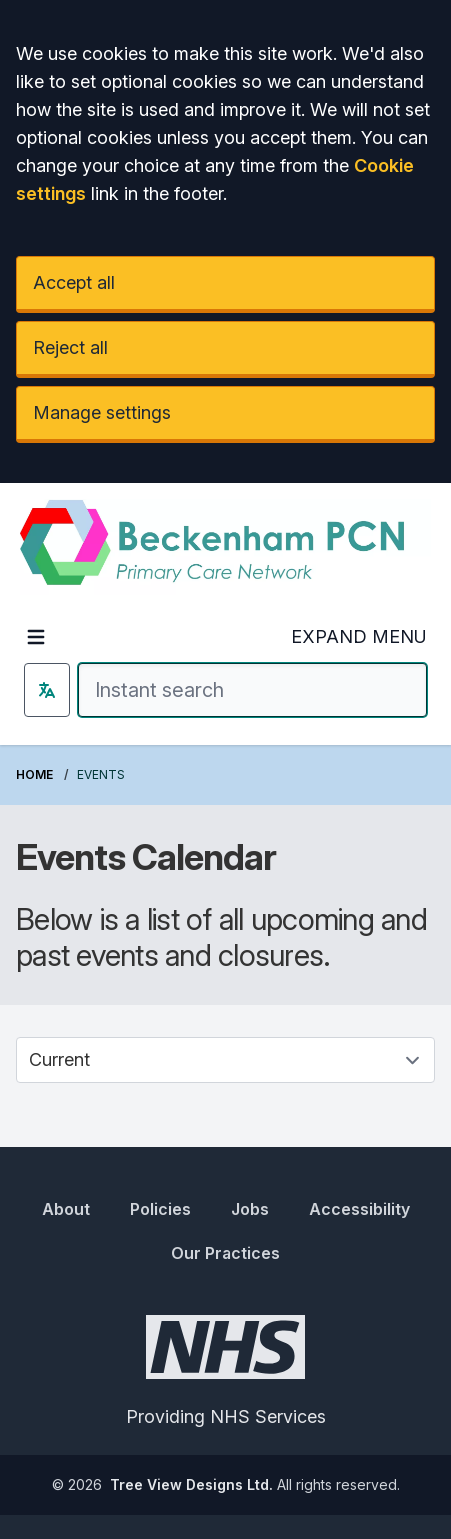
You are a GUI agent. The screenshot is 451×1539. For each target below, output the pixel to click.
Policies (160, 1209)
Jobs (250, 1209)
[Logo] (225, 547)
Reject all (70, 347)
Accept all (74, 282)
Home (34, 774)
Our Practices (225, 1253)
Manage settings (102, 412)
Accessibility (359, 1209)
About (66, 1209)
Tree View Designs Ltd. (191, 1484)
